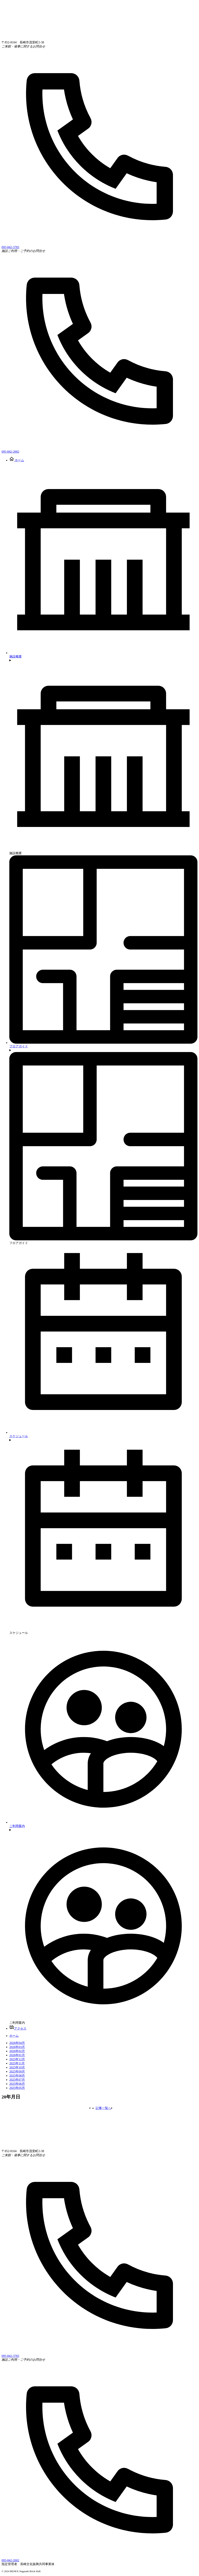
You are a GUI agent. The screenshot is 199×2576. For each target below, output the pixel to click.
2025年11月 (17, 2063)
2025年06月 (17, 2083)
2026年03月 (17, 2047)
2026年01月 (17, 2055)
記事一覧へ (103, 2108)
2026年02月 (17, 2051)
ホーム (16, 460)
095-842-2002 (10, 451)
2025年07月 (17, 2079)
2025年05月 (17, 2087)
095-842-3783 (10, 247)
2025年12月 (17, 2059)
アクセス (17, 2028)
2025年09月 (17, 2071)
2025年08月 (17, 2075)
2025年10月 (17, 2067)
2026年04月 (17, 2043)
